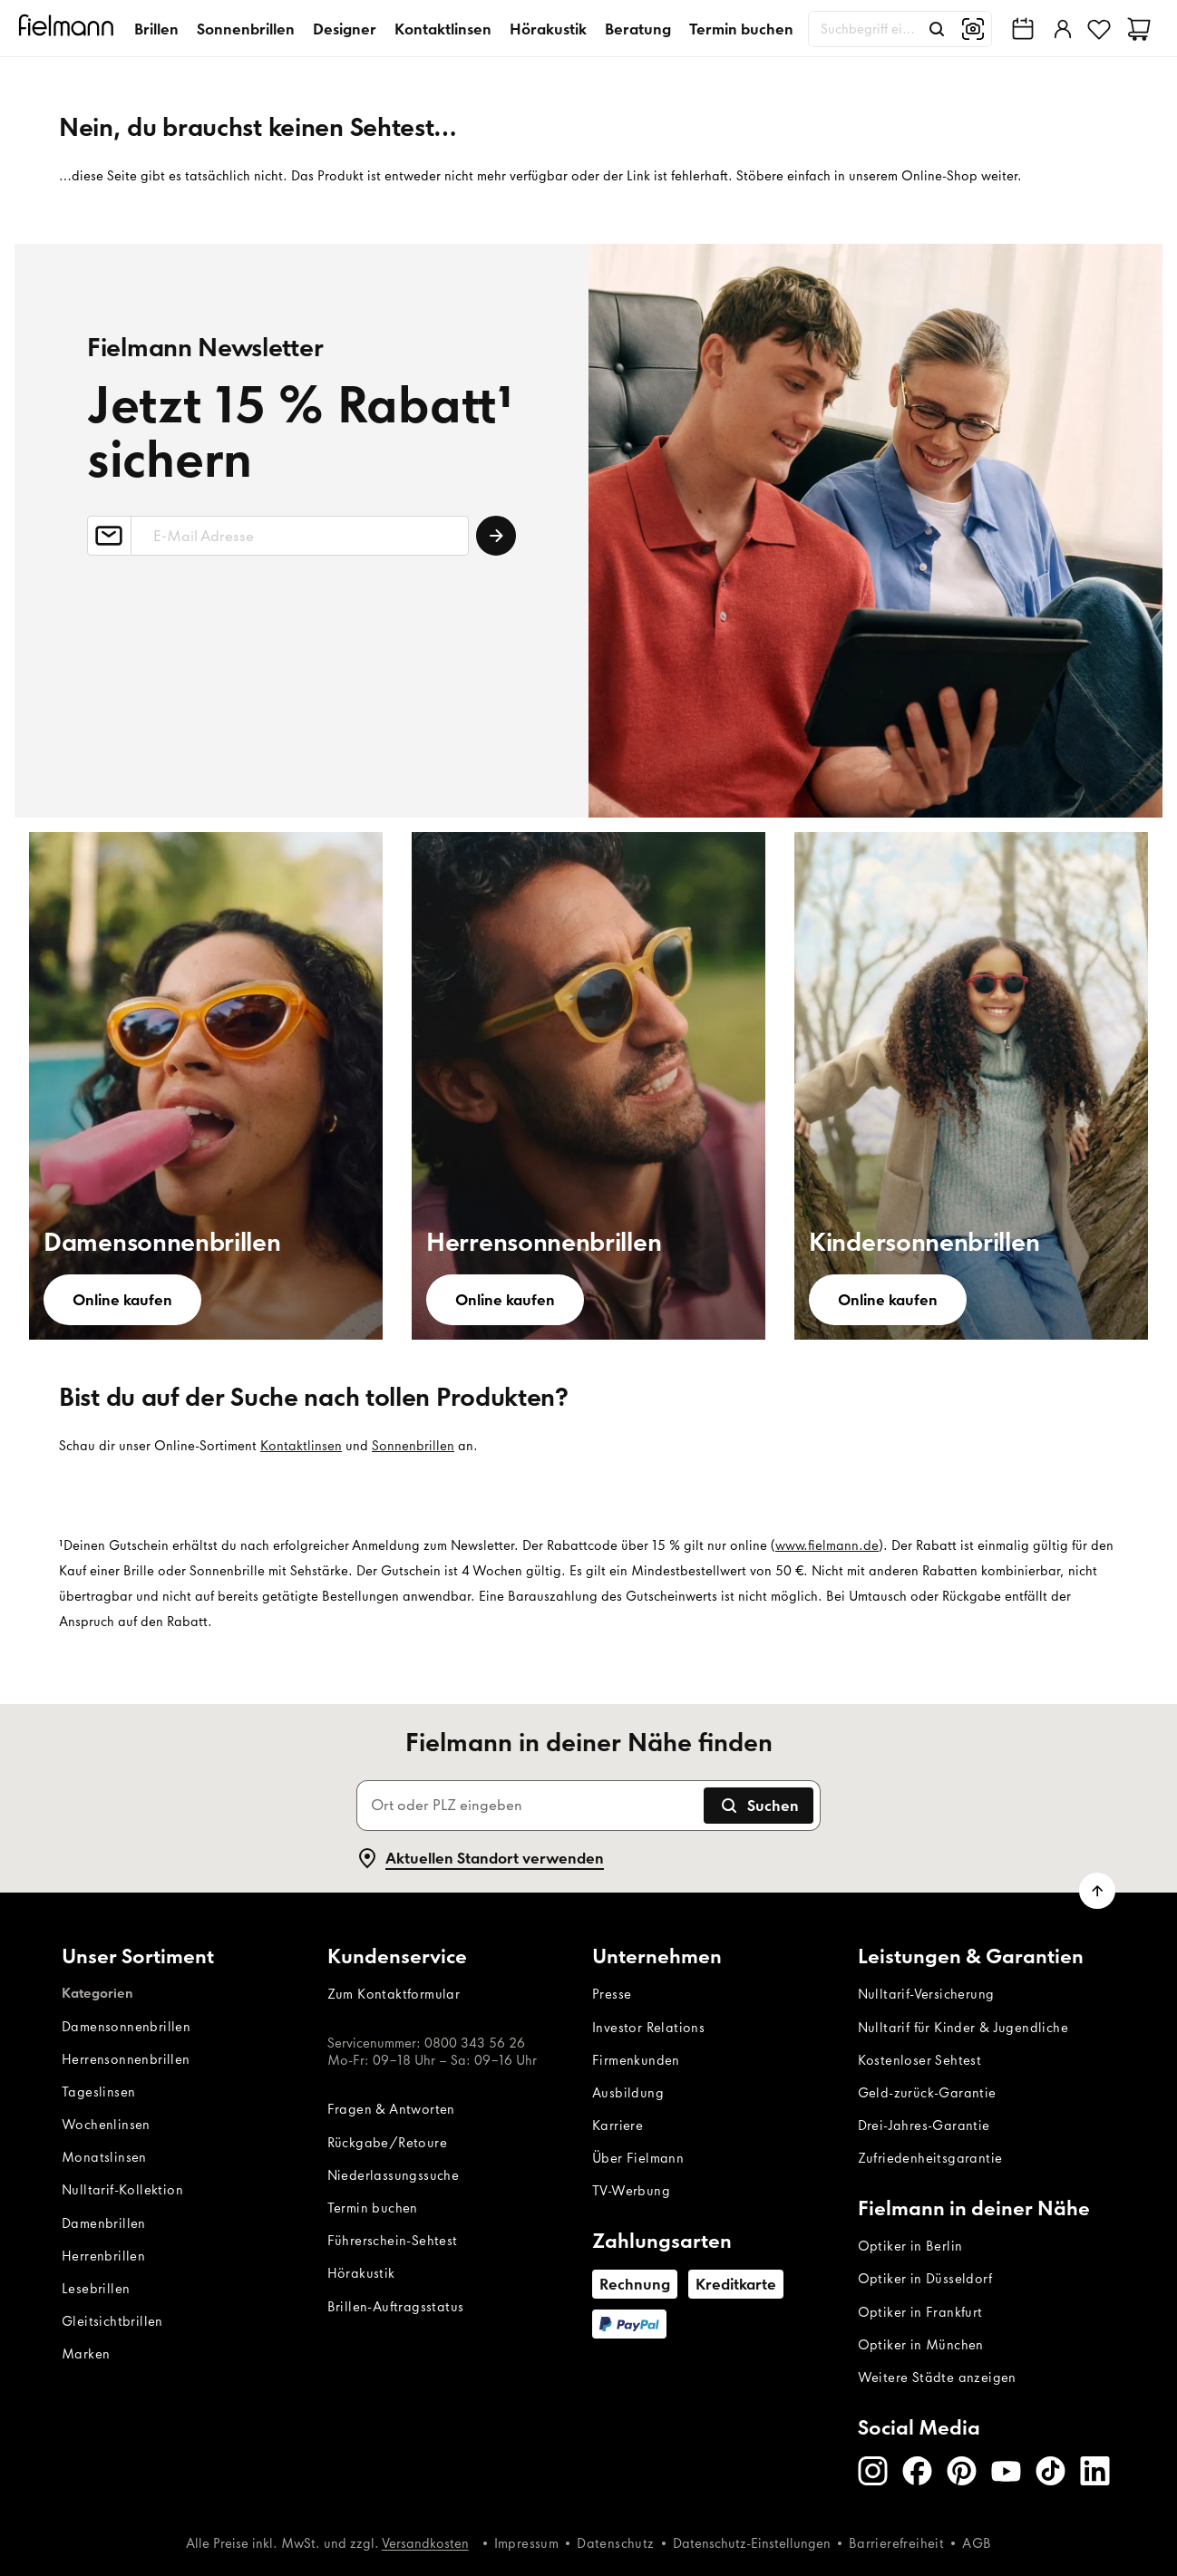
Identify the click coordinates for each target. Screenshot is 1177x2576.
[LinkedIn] (1095, 2470)
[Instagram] (873, 2470)
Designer (344, 29)
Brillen (156, 29)
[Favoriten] (1099, 29)
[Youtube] (1006, 2470)
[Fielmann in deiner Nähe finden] (1023, 29)
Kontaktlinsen (442, 29)
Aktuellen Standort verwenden (480, 1858)
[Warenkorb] (1139, 29)
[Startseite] (69, 29)
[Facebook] (917, 2470)
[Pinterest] (962, 2470)
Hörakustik (548, 29)
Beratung (638, 29)
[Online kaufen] (122, 1299)
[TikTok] (1050, 2470)
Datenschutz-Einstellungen (752, 2543)
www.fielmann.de (827, 1545)
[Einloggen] (1061, 29)
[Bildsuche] (973, 29)
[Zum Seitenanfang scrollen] (1097, 1891)
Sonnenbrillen (246, 29)
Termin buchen (741, 29)
